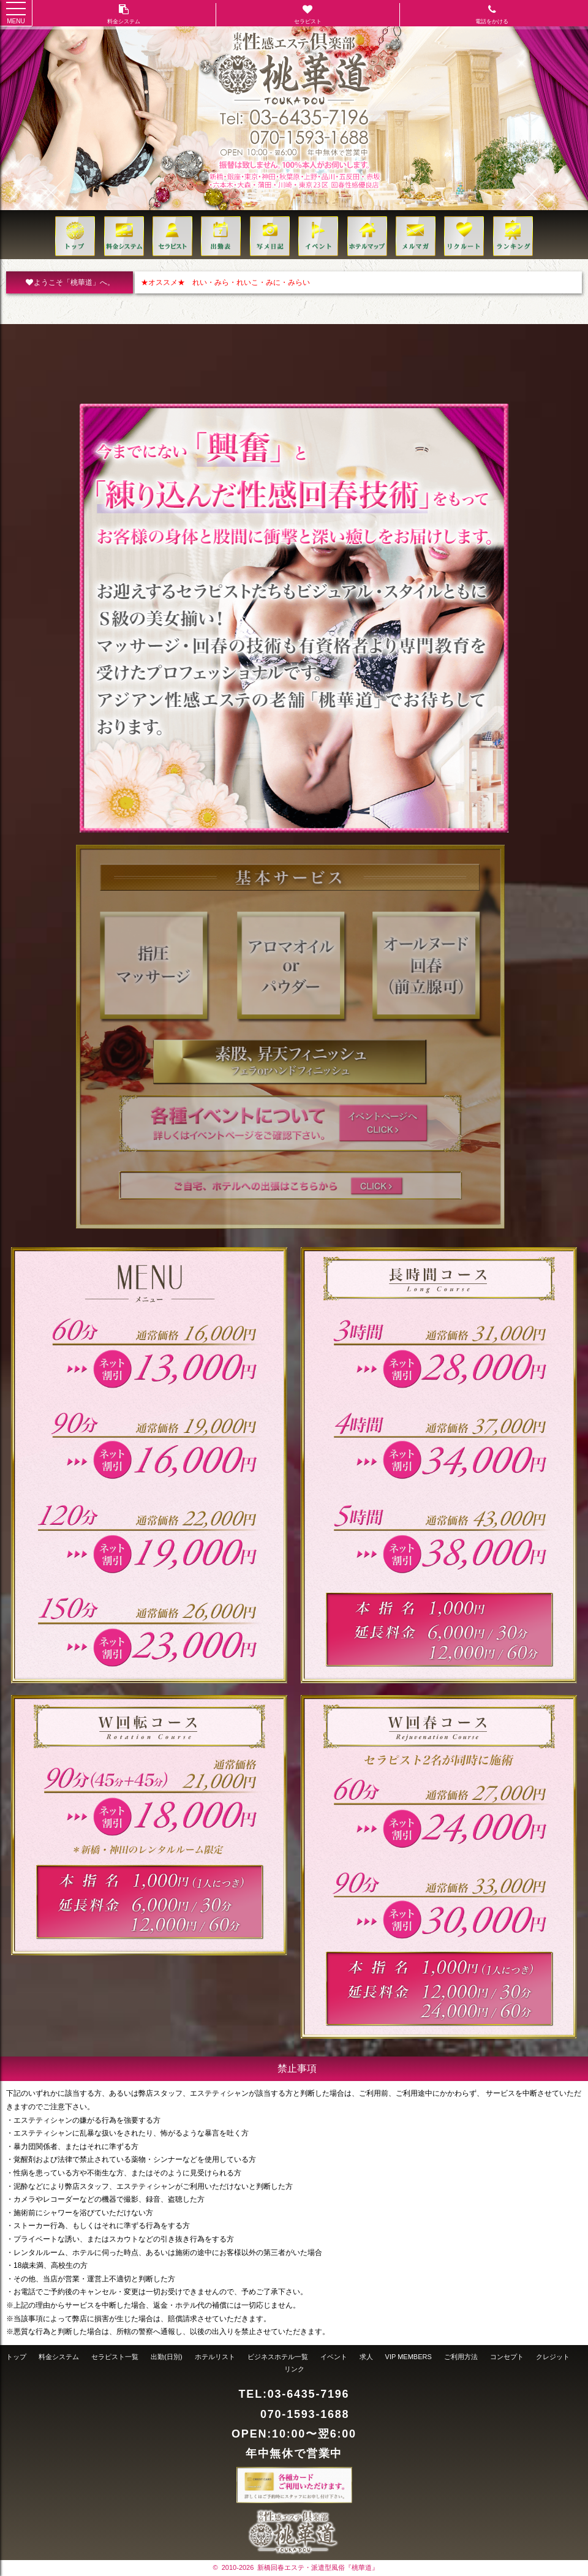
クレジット (553, 2356)
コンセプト (507, 2356)
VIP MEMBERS (408, 2356)
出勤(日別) (166, 2356)
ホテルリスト (215, 2356)
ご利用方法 (461, 2356)
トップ (16, 2356)
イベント (333, 2356)
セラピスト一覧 (114, 2356)
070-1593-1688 (305, 2414)
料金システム (59, 2356)
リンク (294, 2369)
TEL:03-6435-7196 (294, 2394)
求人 (366, 2356)
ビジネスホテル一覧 (277, 2356)
